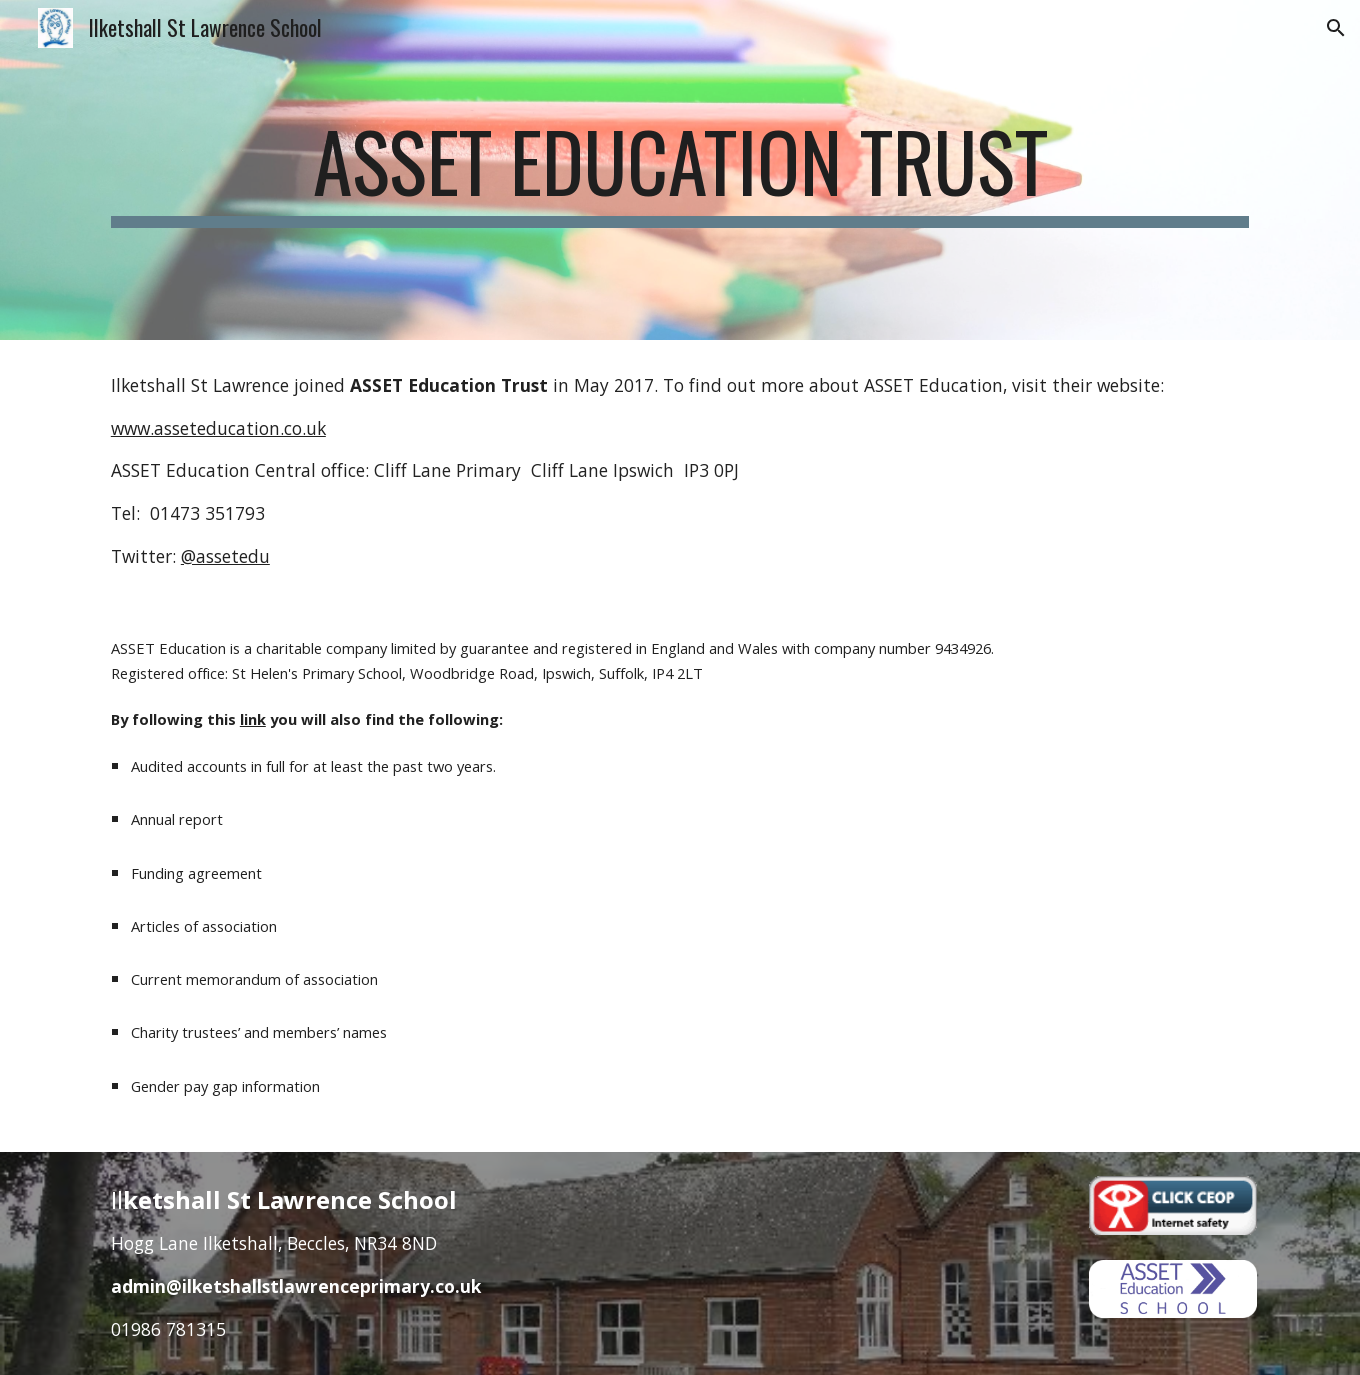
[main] (680, 170)
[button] (1336, 28)
